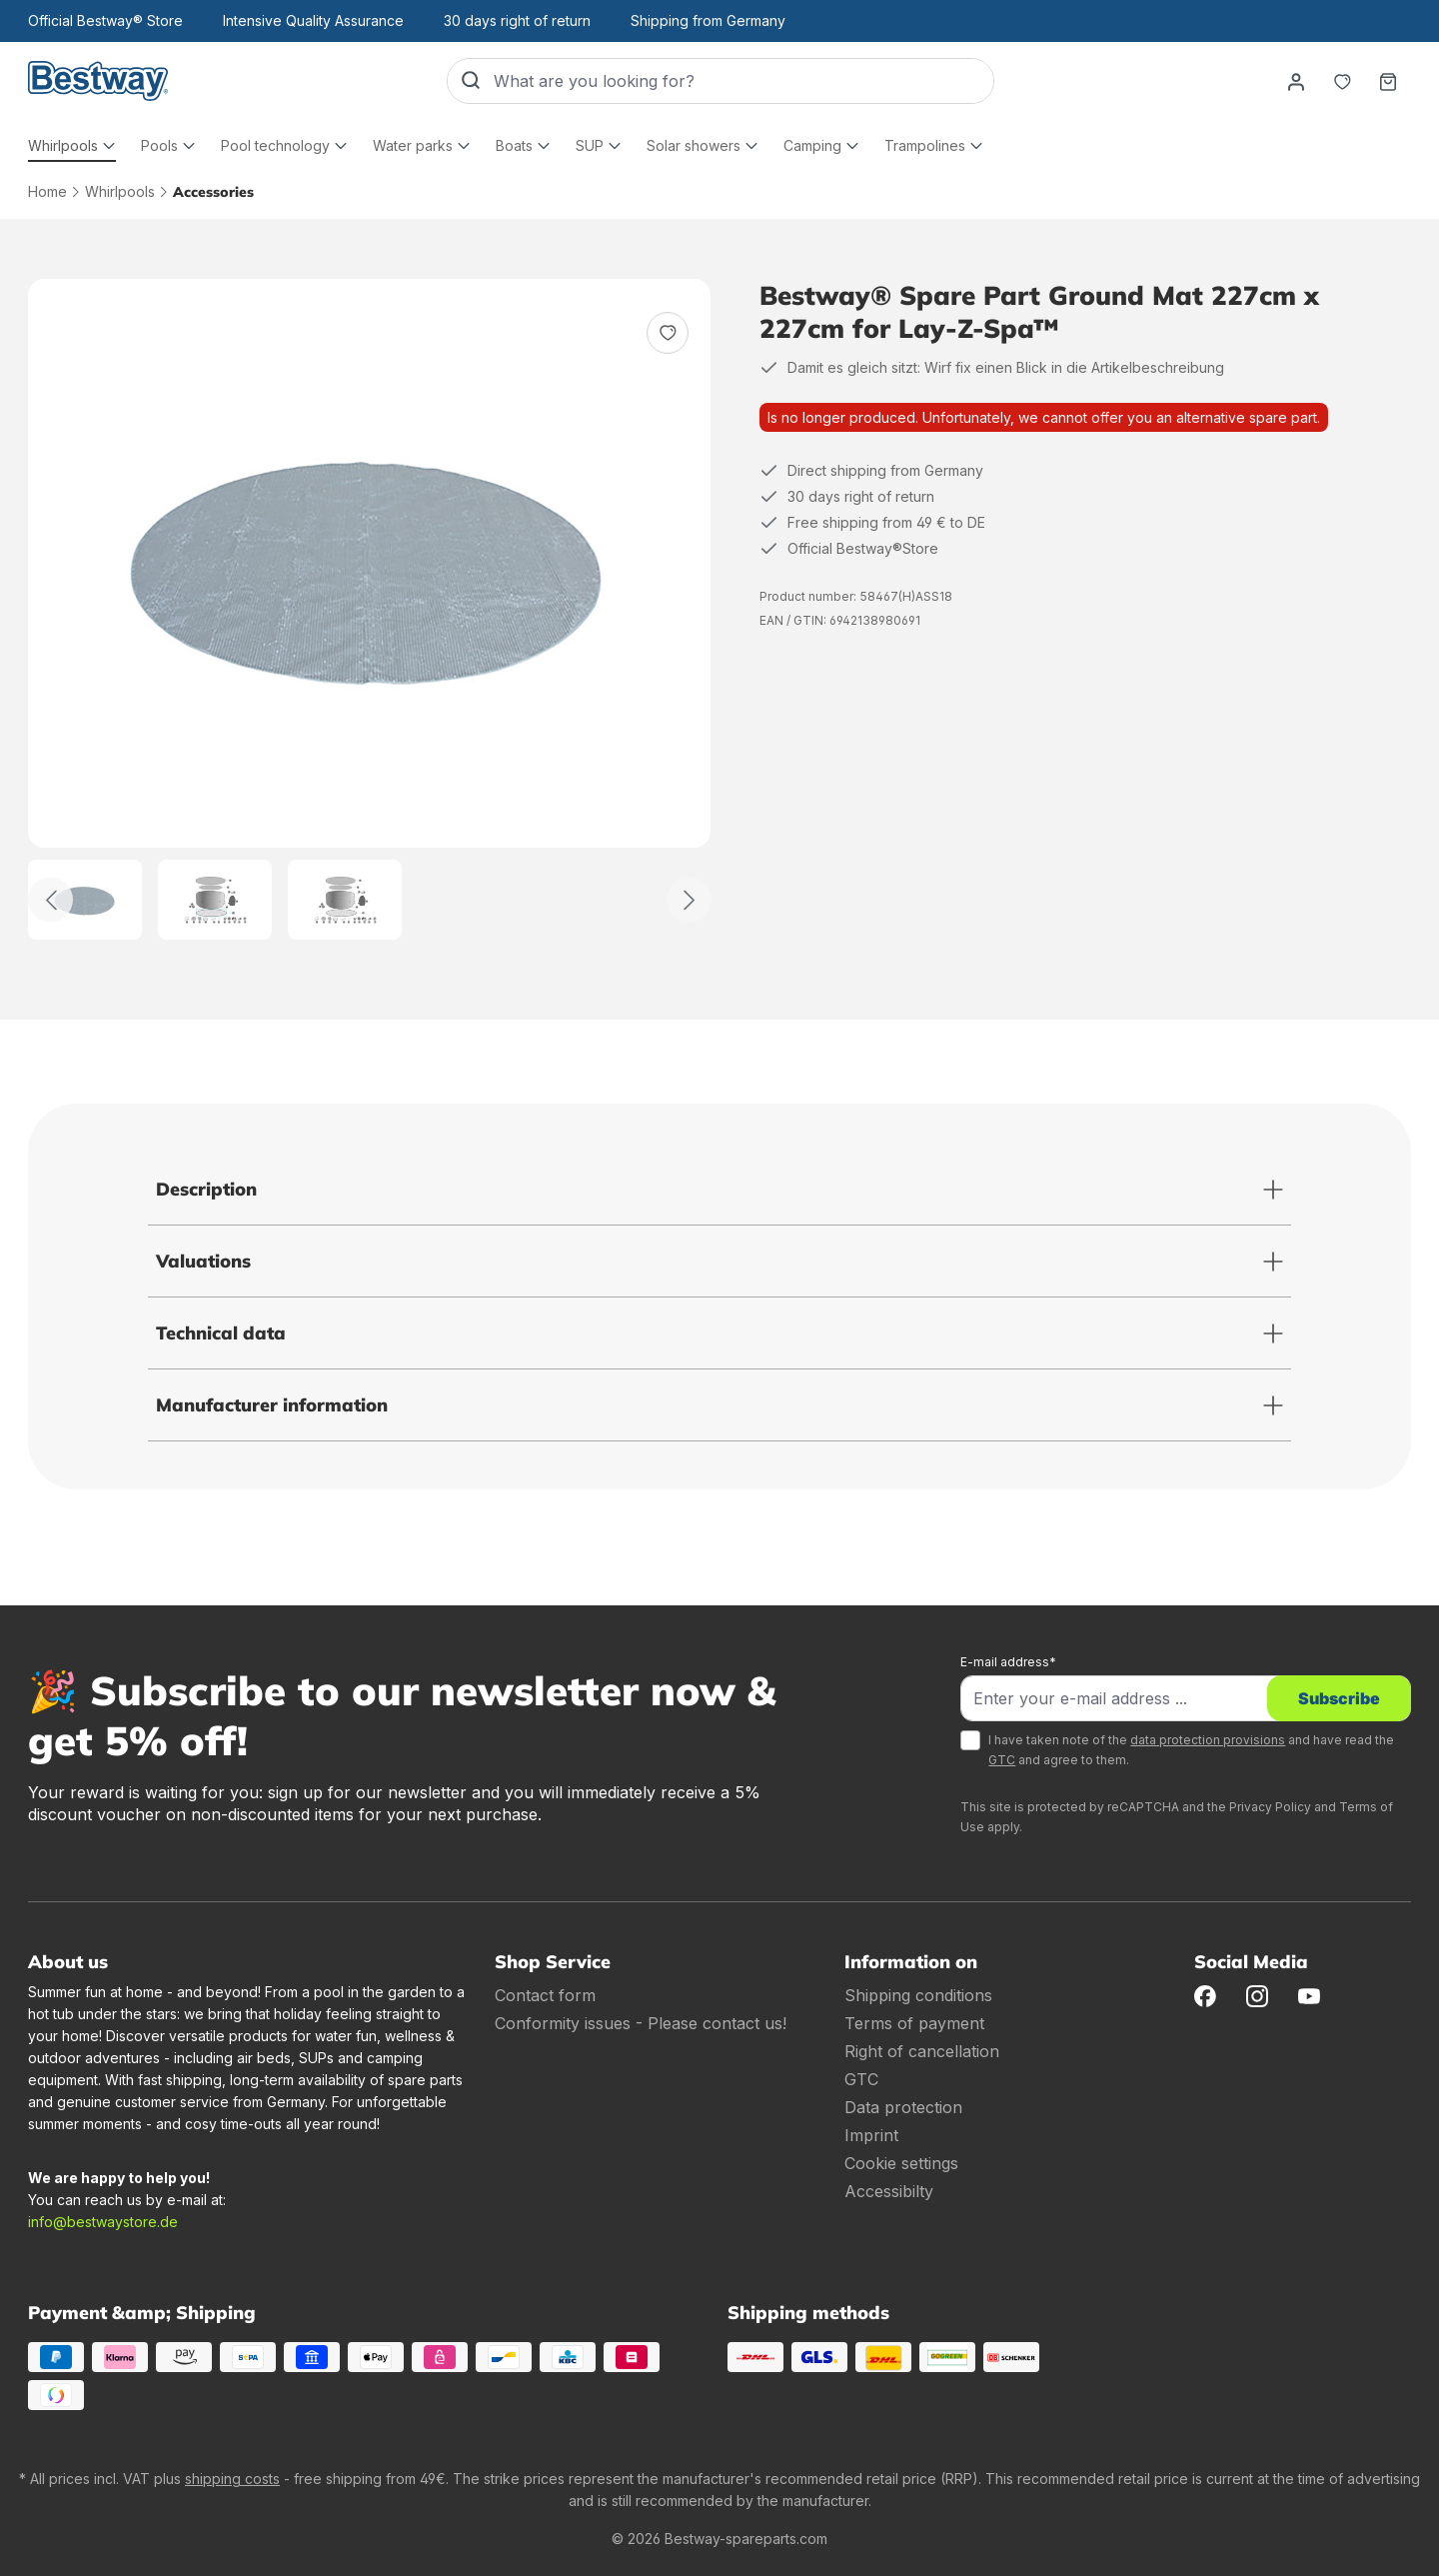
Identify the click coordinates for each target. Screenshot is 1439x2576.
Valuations (203, 1261)
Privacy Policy (1270, 1806)
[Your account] (1296, 81)
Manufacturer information (272, 1404)
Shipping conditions (918, 1995)
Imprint (871, 2135)
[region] (370, 609)
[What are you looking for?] (743, 81)
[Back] (50, 900)
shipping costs (232, 2478)
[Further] (689, 900)
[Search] (471, 81)
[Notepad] (1342, 81)
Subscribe (1339, 1698)
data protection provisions (1207, 1739)
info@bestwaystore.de (103, 2221)
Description (206, 1189)
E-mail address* (1008, 1661)
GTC (1001, 1759)
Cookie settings (901, 2163)
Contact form (545, 1995)
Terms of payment (914, 2023)
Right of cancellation (921, 2051)
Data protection (903, 2107)
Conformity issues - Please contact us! (640, 2023)
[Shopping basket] (1388, 81)
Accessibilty (888, 2191)
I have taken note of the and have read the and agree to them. (1191, 1749)
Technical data (221, 1332)
